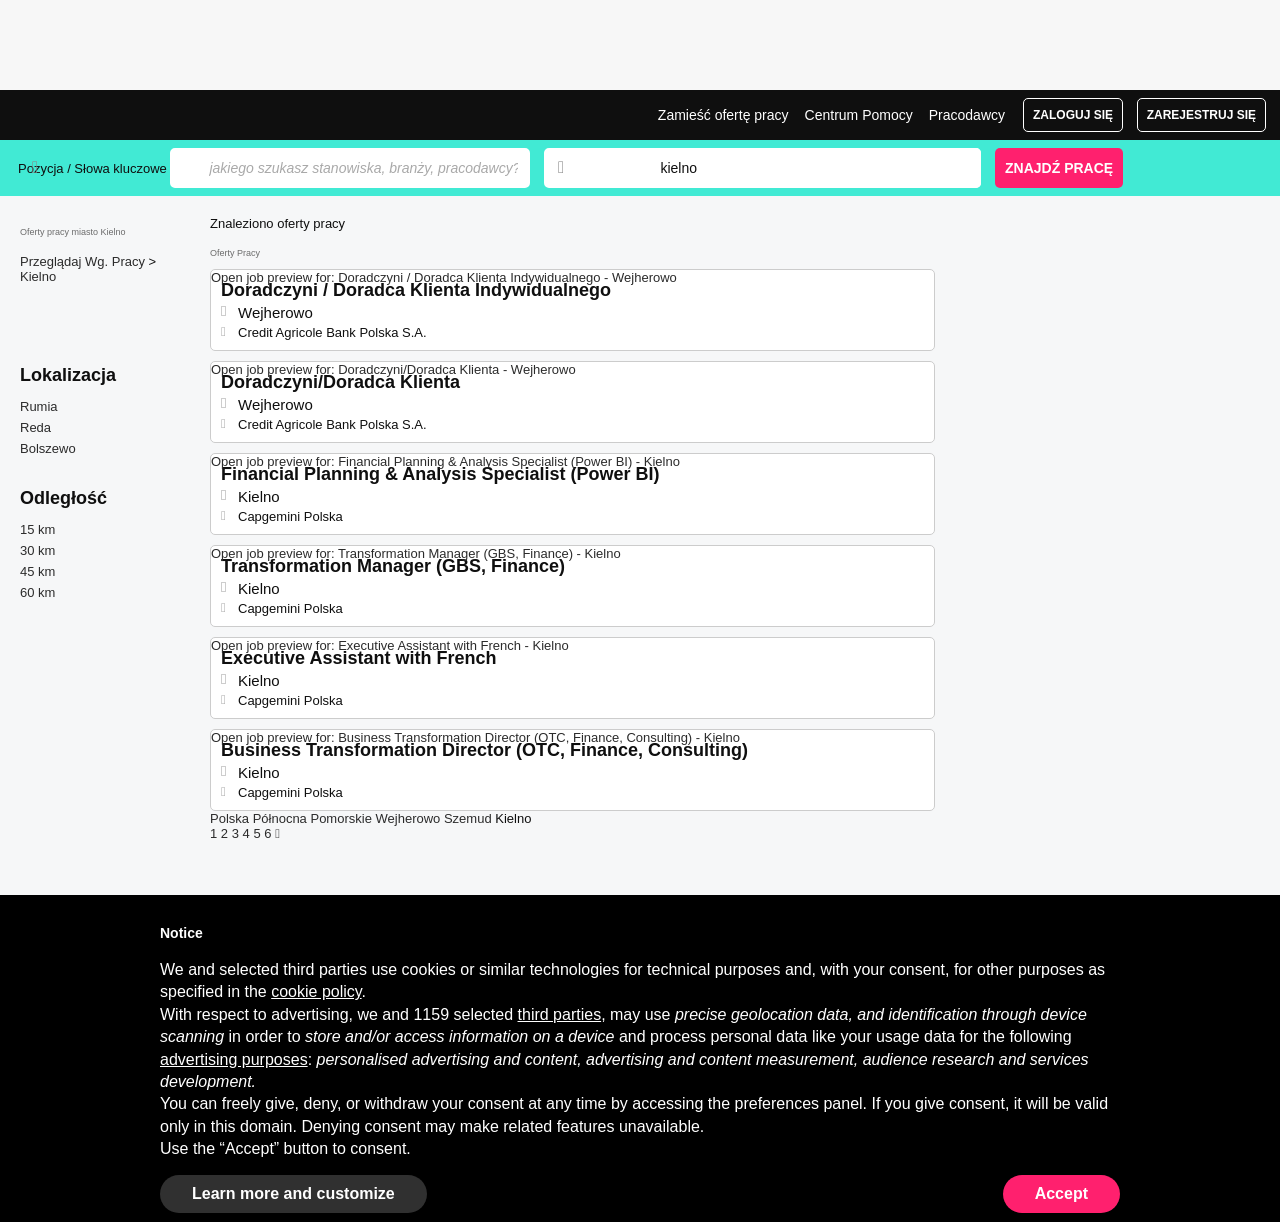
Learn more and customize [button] (293, 1193)
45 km (37, 571)
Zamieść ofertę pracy (723, 115)
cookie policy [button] (316, 991)
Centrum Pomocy (859, 115)
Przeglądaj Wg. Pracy (84, 261)
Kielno (38, 276)
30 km (37, 550)
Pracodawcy (967, 115)
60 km (37, 592)
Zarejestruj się (1201, 115)
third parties (560, 1014)
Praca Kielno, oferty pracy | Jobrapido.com (93, 115)
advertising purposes (234, 1059)
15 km (37, 529)
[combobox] (801, 168)
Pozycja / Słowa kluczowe (92, 168)
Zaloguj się (1073, 115)
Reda (35, 427)
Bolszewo (48, 448)
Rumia (39, 406)
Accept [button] (1061, 1193)
